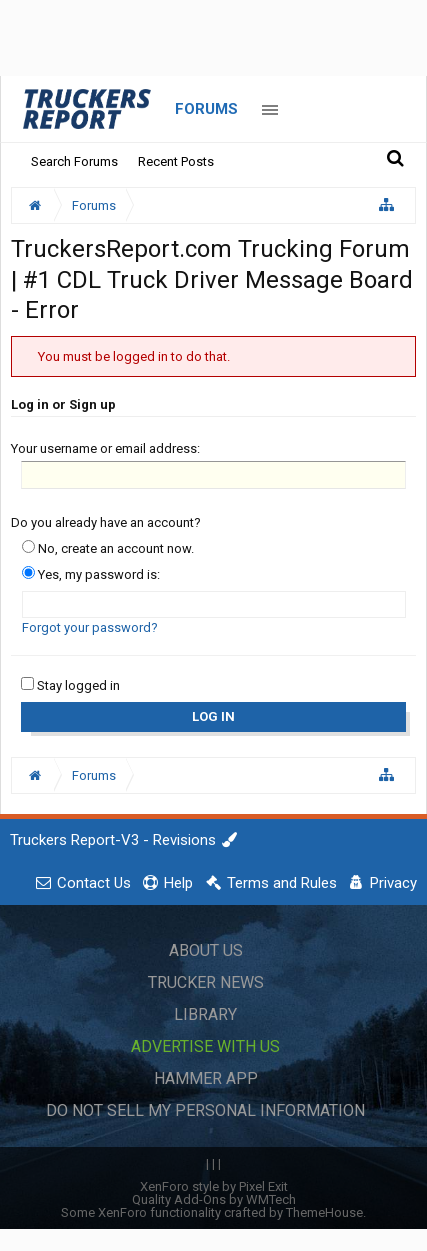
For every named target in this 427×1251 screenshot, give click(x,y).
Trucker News (206, 982)
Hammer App (206, 1078)
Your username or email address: (105, 448)
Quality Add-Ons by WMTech (214, 1199)
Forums (206, 109)
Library (205, 1014)
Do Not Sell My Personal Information (205, 1110)
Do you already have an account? (106, 522)
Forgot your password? (90, 627)
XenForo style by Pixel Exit (214, 1186)
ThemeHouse (324, 1212)
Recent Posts (176, 161)
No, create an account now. (108, 548)
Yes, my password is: (91, 574)
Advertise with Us (205, 1046)
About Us (206, 950)
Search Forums (74, 161)
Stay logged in (70, 685)
